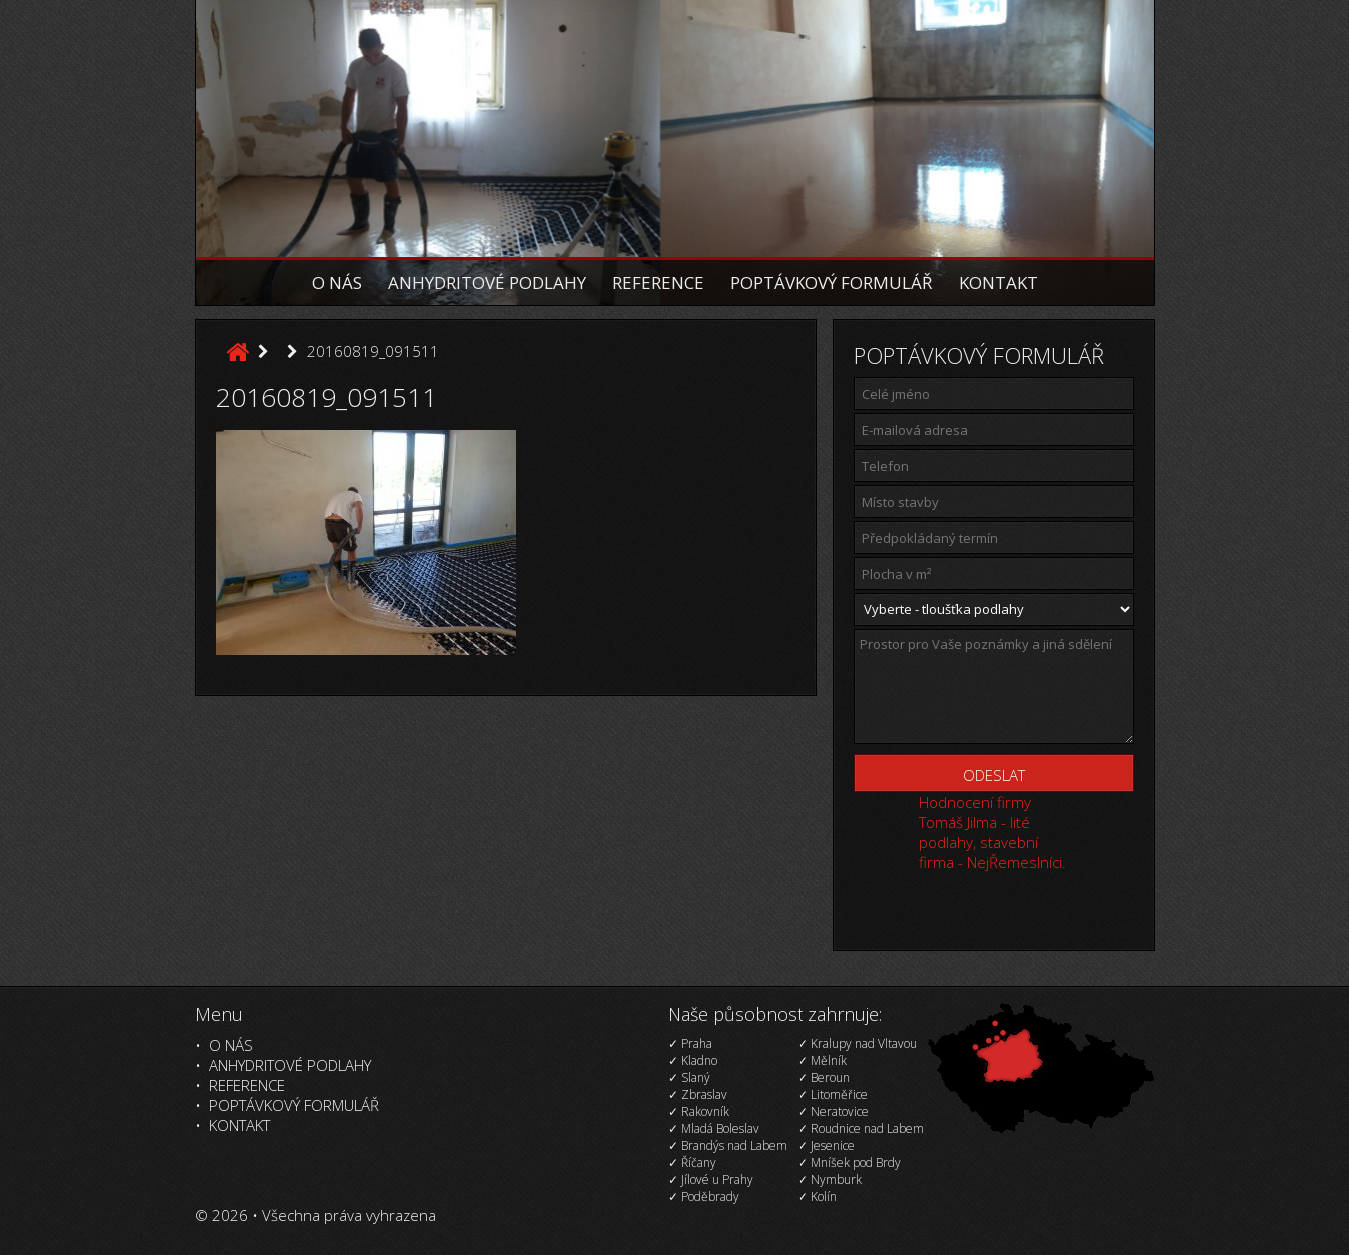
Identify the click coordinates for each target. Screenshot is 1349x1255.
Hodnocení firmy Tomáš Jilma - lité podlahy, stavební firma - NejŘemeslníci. (992, 832)
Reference (658, 282)
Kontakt (998, 282)
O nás (337, 282)
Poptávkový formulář (831, 282)
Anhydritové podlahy (487, 282)
